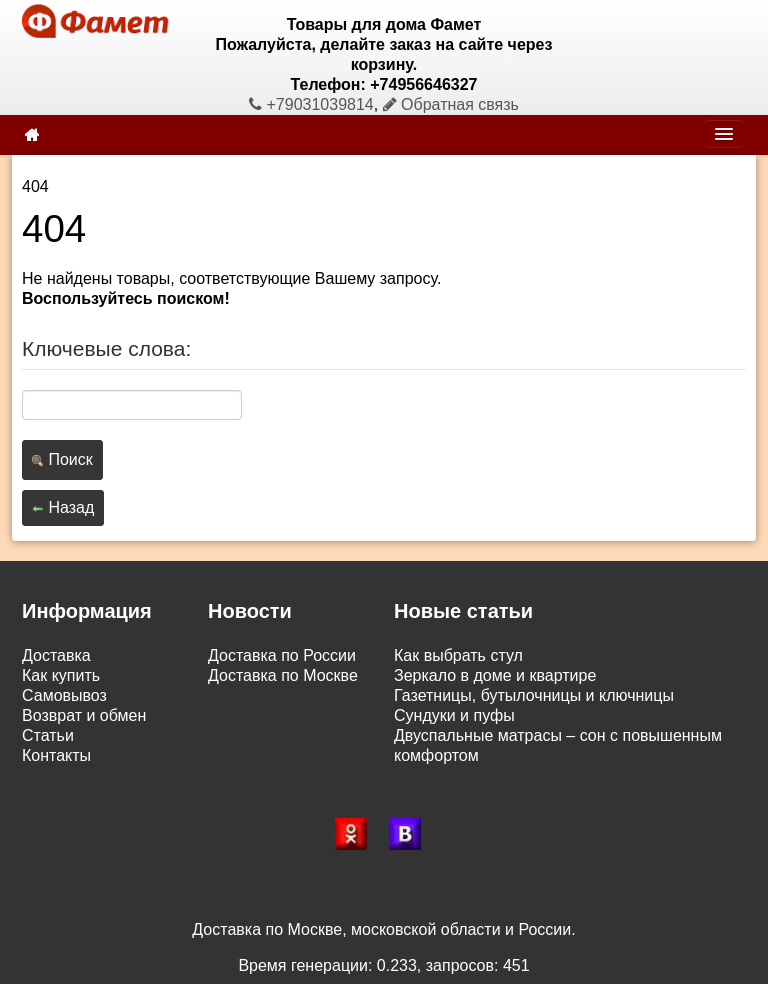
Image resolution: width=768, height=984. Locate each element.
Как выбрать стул (458, 655)
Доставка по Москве (283, 675)
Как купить (61, 675)
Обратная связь (451, 104)
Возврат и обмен (84, 715)
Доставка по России (282, 655)
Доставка (56, 655)
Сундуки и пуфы (454, 715)
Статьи (48, 735)
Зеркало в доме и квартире (495, 675)
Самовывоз (64, 695)
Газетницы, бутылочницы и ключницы (534, 695)
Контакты (56, 755)
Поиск (62, 459)
